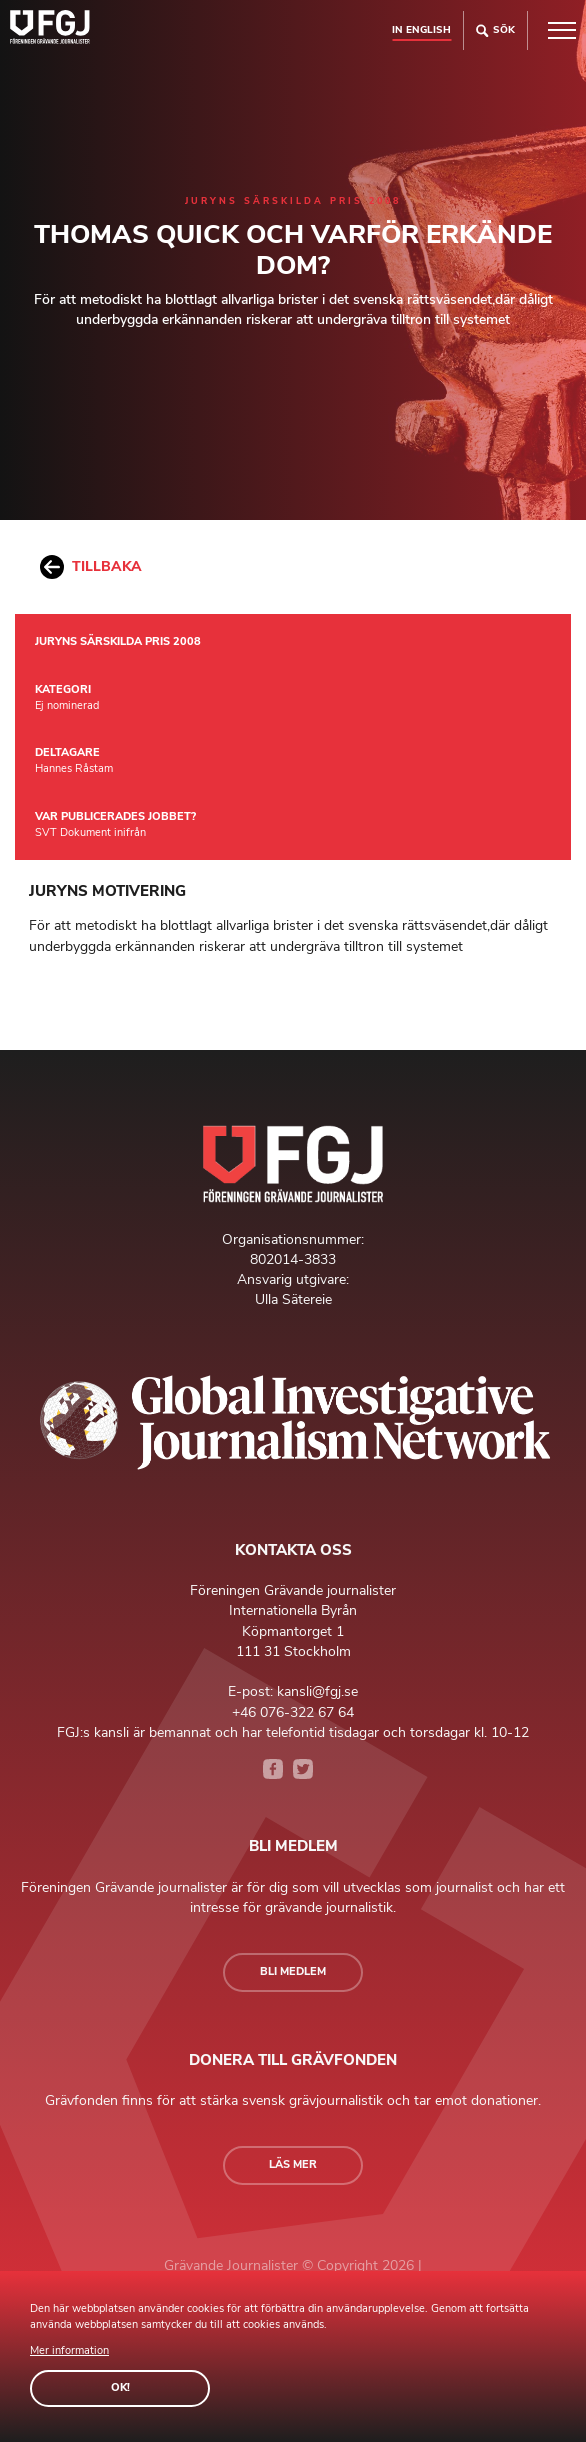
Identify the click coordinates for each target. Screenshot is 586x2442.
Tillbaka (91, 567)
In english (421, 29)
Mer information (69, 2350)
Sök (495, 30)
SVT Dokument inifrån (90, 832)
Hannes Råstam (74, 768)
